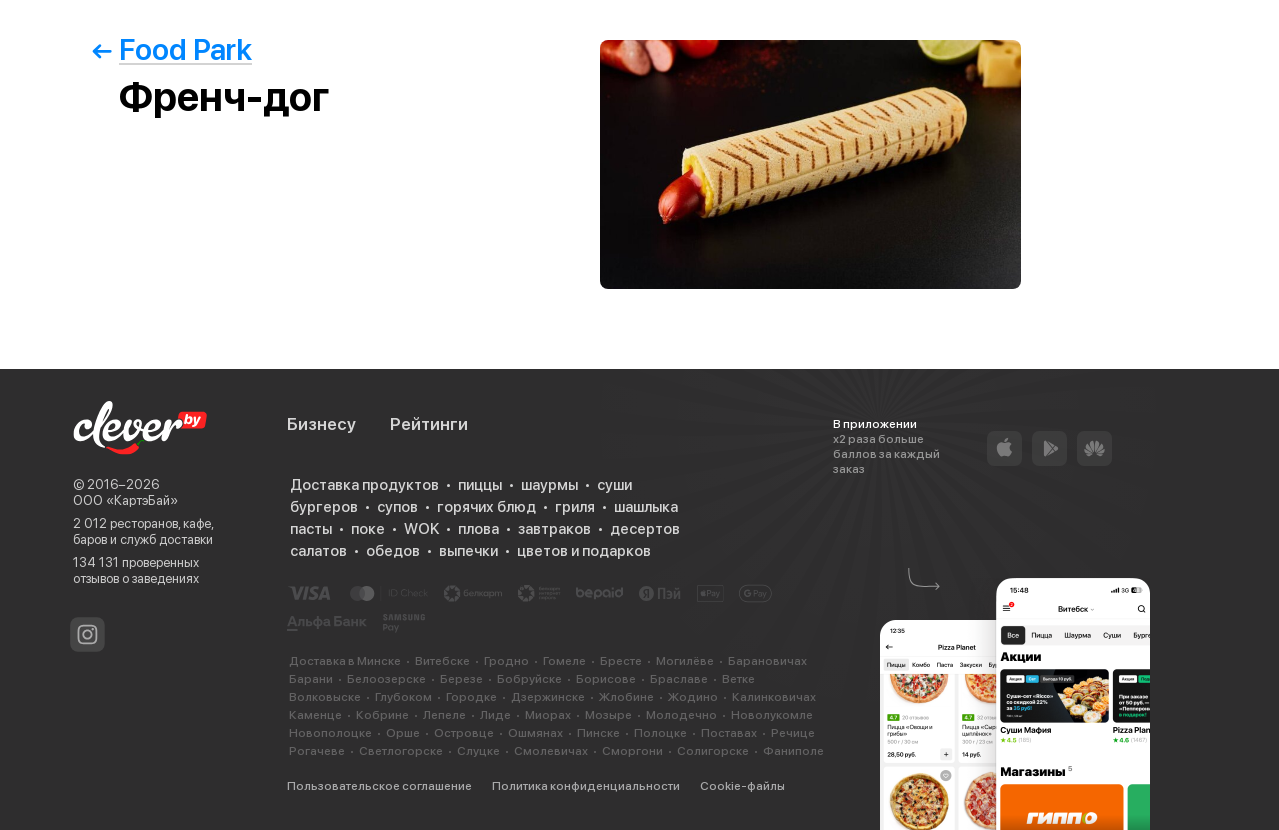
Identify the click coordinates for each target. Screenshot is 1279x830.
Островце (464, 733)
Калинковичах (774, 697)
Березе (461, 679)
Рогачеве (317, 751)
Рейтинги (429, 424)
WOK (421, 529)
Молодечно (681, 715)
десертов (645, 529)
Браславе (679, 679)
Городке (471, 697)
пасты (311, 529)
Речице (793, 733)
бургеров (324, 507)
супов (397, 507)
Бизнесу (321, 424)
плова (478, 529)
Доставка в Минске (345, 661)
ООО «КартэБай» (125, 500)
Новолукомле (772, 715)
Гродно (506, 661)
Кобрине (382, 715)
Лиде (495, 715)
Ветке (738, 679)
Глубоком (403, 697)
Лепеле (444, 715)
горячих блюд (486, 507)
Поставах (729, 733)
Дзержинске (548, 697)
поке (368, 529)
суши (614, 485)
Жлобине (626, 697)
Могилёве (685, 661)
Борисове (606, 679)
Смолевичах (551, 751)
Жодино (693, 697)
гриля (575, 507)
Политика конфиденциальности (586, 786)
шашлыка (646, 507)
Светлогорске (401, 751)
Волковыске (325, 697)
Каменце (315, 715)
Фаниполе (793, 751)
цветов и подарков (584, 551)
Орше (403, 733)
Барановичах (767, 661)
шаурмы (549, 485)
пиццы (480, 485)
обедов (393, 551)
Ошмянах (535, 733)
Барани (311, 679)
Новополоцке (330, 733)
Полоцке (660, 733)
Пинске (598, 733)
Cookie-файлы (742, 786)
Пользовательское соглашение (379, 786)
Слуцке (478, 751)
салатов (318, 551)
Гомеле (564, 661)
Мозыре (608, 715)
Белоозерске (386, 679)
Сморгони (632, 751)
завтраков (554, 529)
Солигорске (713, 751)
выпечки (468, 551)
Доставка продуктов (364, 485)
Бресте (621, 661)
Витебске (442, 661)
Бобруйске (529, 679)
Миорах (548, 715)
